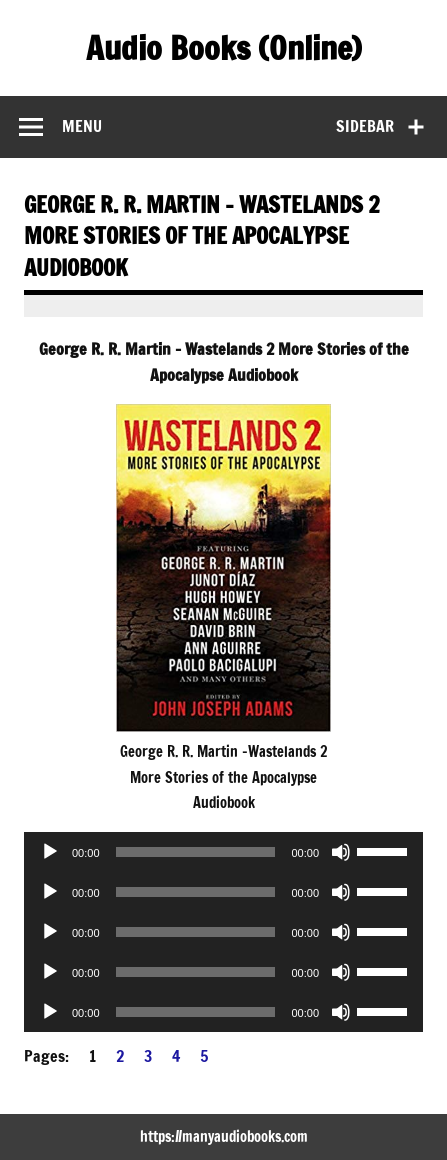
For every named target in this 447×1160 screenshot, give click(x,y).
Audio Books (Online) (224, 48)
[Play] (50, 852)
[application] (223, 852)
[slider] (196, 852)
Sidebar (365, 126)
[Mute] (341, 852)
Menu (82, 126)
